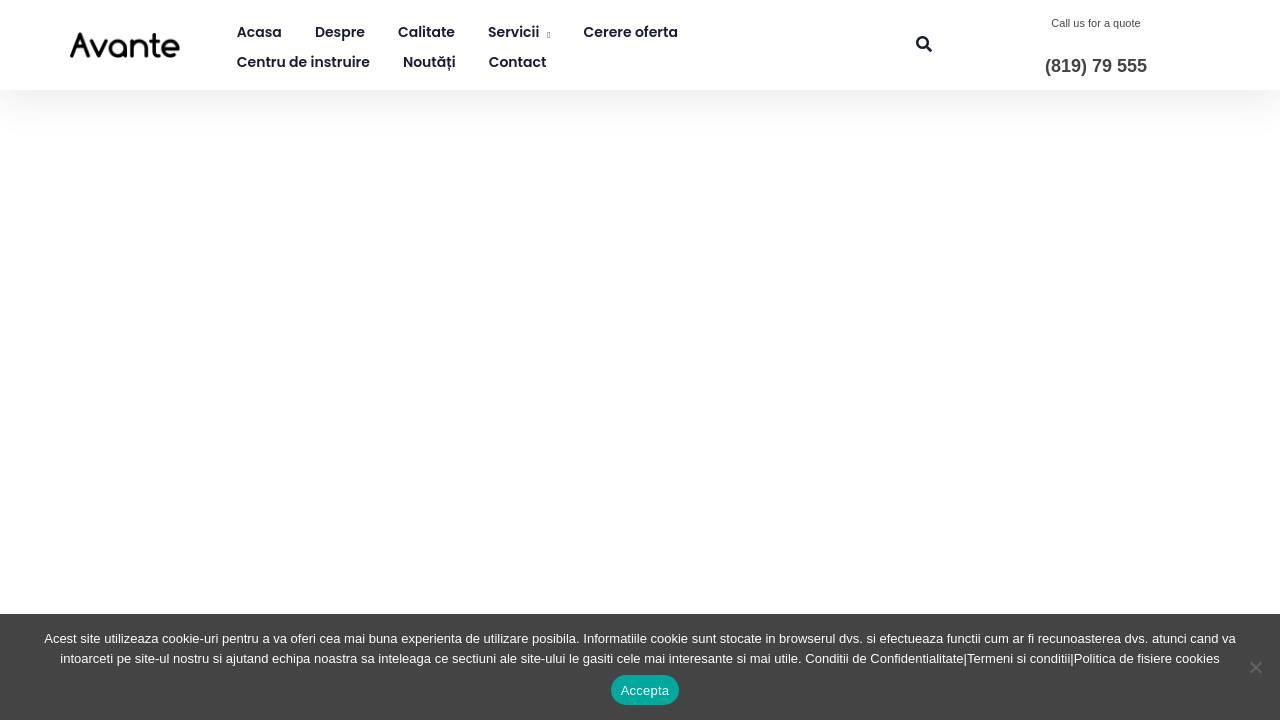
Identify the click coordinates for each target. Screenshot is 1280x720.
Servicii (513, 32)
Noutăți (429, 62)
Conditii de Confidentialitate (884, 658)
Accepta (645, 690)
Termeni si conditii (1018, 658)
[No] (1255, 667)
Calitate (426, 32)
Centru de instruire (303, 62)
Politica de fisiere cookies (1147, 658)
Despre (340, 32)
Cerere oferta (631, 32)
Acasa (259, 32)
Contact (518, 62)
